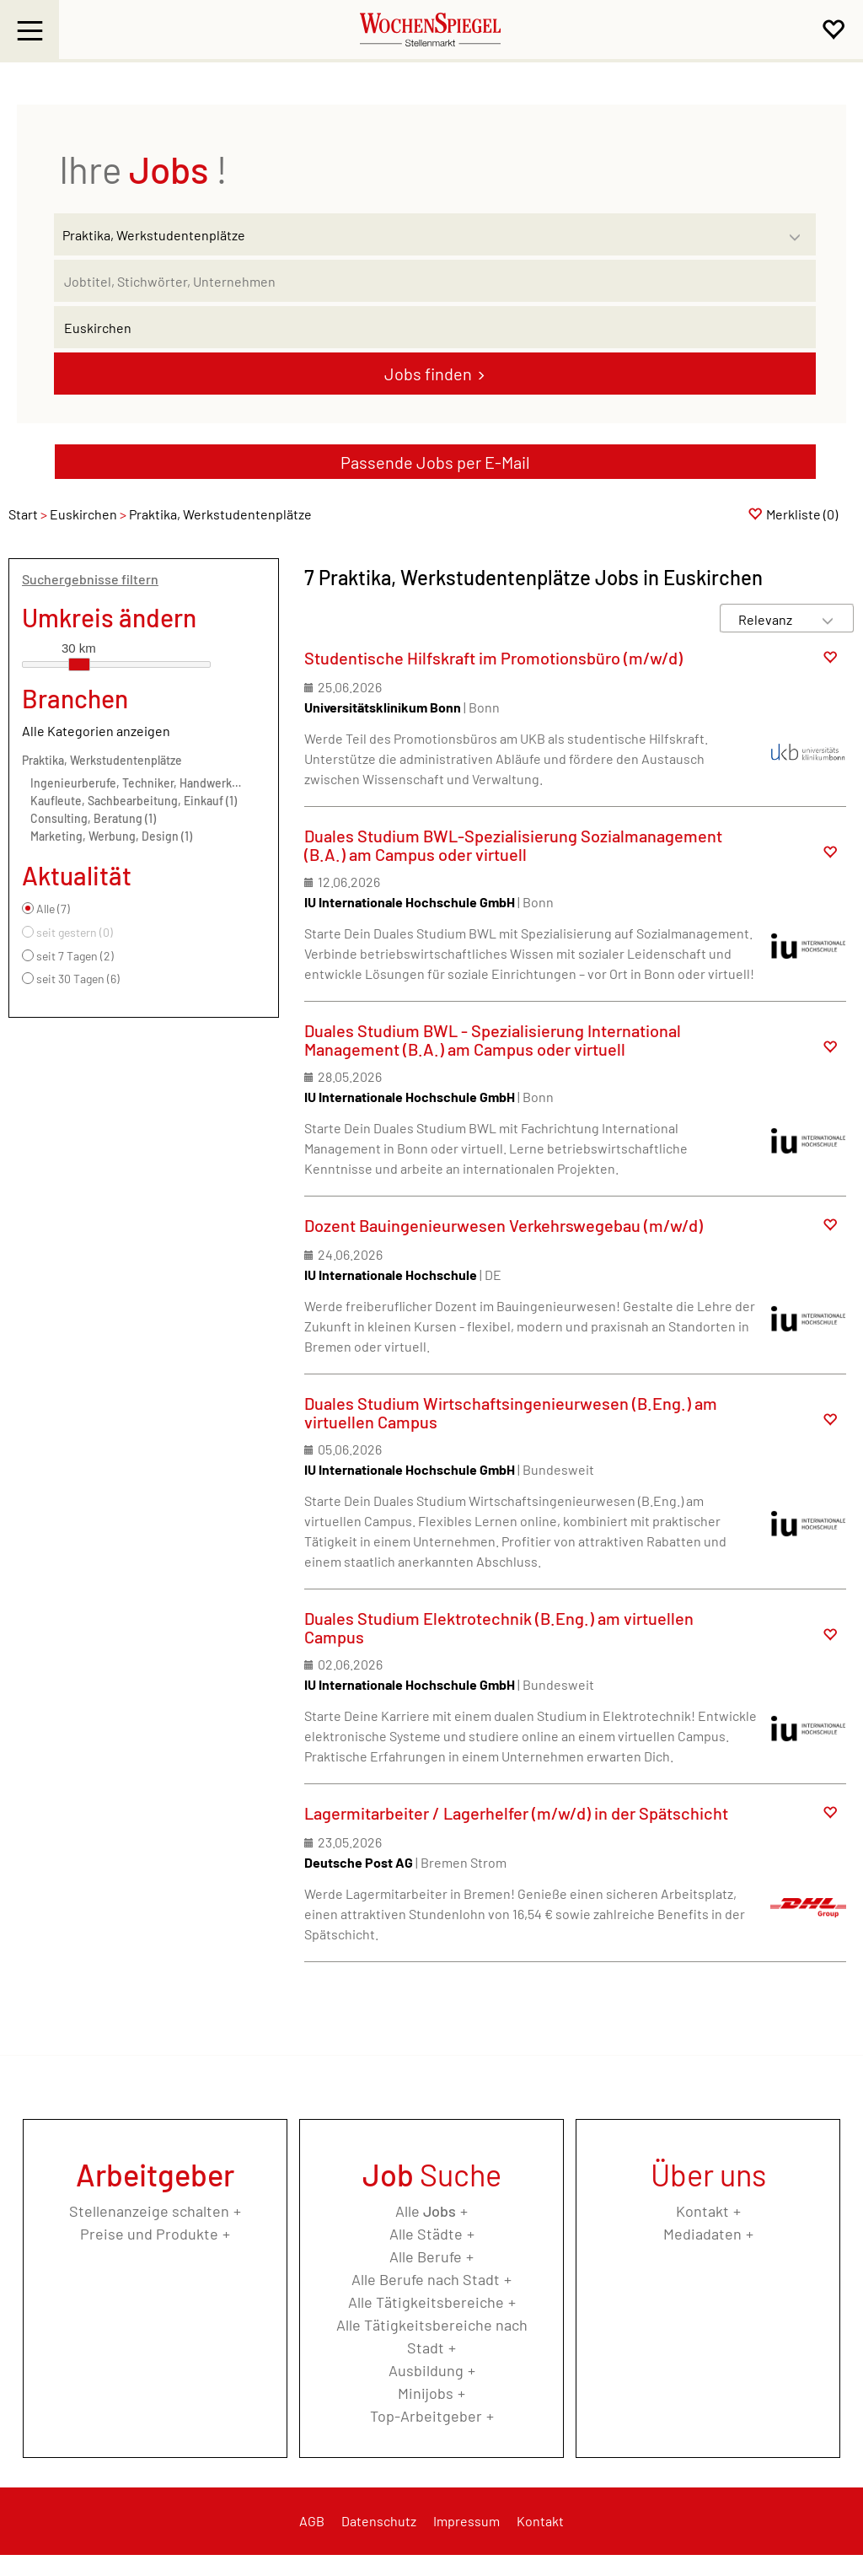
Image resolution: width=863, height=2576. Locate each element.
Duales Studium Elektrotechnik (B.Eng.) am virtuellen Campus (499, 1627)
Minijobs (425, 2393)
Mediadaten (702, 2233)
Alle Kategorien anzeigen (96, 731)
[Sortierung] (770, 619)
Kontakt (702, 2211)
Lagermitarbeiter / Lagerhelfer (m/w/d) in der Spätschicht (516, 1813)
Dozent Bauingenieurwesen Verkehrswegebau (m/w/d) (503, 1225)
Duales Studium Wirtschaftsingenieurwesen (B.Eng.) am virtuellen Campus (510, 1412)
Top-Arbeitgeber (426, 2416)
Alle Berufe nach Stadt (425, 2279)
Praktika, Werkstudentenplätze (102, 760)
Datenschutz (378, 2521)
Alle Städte (426, 2233)
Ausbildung (426, 2370)
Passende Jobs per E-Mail (435, 462)
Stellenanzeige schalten (149, 2211)
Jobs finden (428, 373)
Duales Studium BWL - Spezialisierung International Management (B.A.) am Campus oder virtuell (492, 1039)
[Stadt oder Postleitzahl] (435, 327)
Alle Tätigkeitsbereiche (426, 2302)
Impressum (466, 2521)
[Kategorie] (418, 234)
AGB (311, 2521)
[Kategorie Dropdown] (799, 230)
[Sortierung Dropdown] (827, 619)
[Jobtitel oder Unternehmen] (435, 281)
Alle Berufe (425, 2256)
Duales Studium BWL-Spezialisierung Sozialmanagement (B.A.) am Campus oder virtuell (513, 845)
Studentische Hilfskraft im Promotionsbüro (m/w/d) (493, 658)
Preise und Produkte (149, 2233)
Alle (425, 2211)
